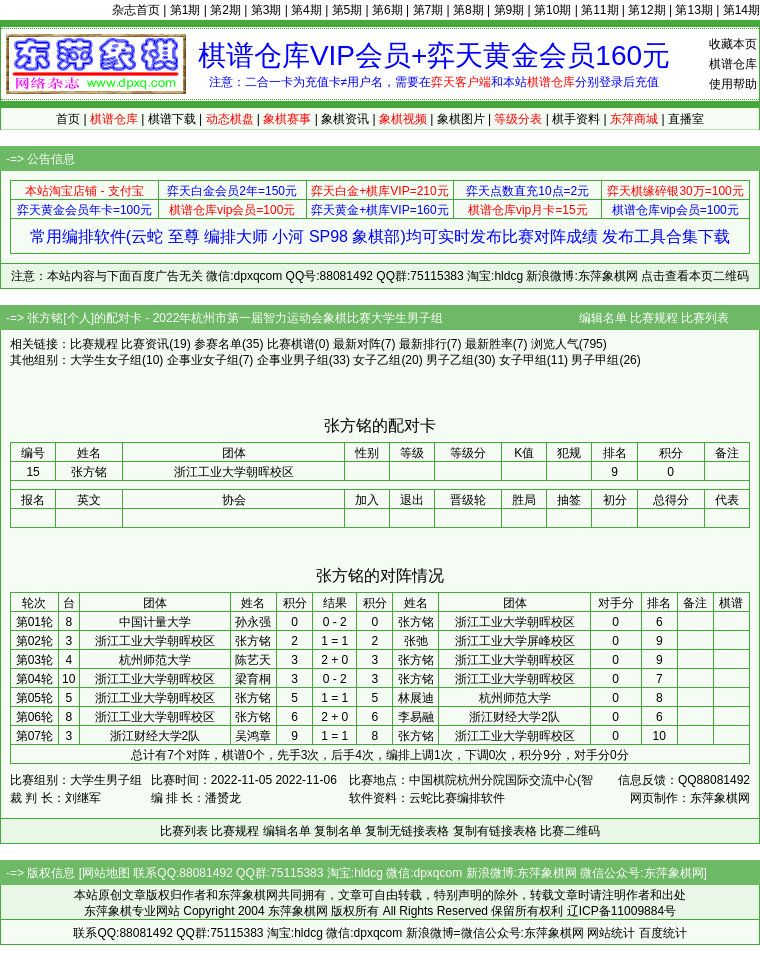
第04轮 (34, 679)
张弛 (416, 641)
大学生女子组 (106, 360)
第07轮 (34, 736)
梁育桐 (253, 679)
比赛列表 (705, 318)
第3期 (266, 10)
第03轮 (34, 660)
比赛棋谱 (291, 344)
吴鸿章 (253, 736)
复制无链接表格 (407, 831)
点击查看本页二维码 (695, 276)
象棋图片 (461, 119)
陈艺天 (253, 660)
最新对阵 (357, 344)
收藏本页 (733, 44)
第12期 (646, 10)
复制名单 (338, 831)
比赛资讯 (145, 344)
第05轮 (34, 698)
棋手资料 (576, 119)
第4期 (306, 10)
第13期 (693, 10)
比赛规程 (654, 318)
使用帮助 (733, 84)
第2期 (225, 10)
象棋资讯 (345, 119)
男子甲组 (595, 360)
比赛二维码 (570, 831)
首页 (68, 119)
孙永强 (253, 622)
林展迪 (416, 698)
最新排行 (423, 344)
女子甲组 (523, 360)
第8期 (468, 10)
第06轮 (34, 717)
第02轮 (34, 641)
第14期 (741, 10)
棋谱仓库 (733, 64)
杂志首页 (136, 10)
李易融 (416, 717)
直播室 (686, 119)
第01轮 (34, 622)
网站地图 (106, 873)
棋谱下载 (172, 119)
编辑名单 (603, 318)
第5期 (347, 10)
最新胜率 (489, 344)
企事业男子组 (293, 360)
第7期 (428, 10)
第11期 (599, 10)
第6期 (387, 10)
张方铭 (416, 622)
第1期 (185, 10)
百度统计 (663, 933)
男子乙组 (450, 360)
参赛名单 (218, 344)
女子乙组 (377, 360)
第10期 (552, 10)
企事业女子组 (203, 360)
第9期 (509, 10)
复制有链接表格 (495, 831)
